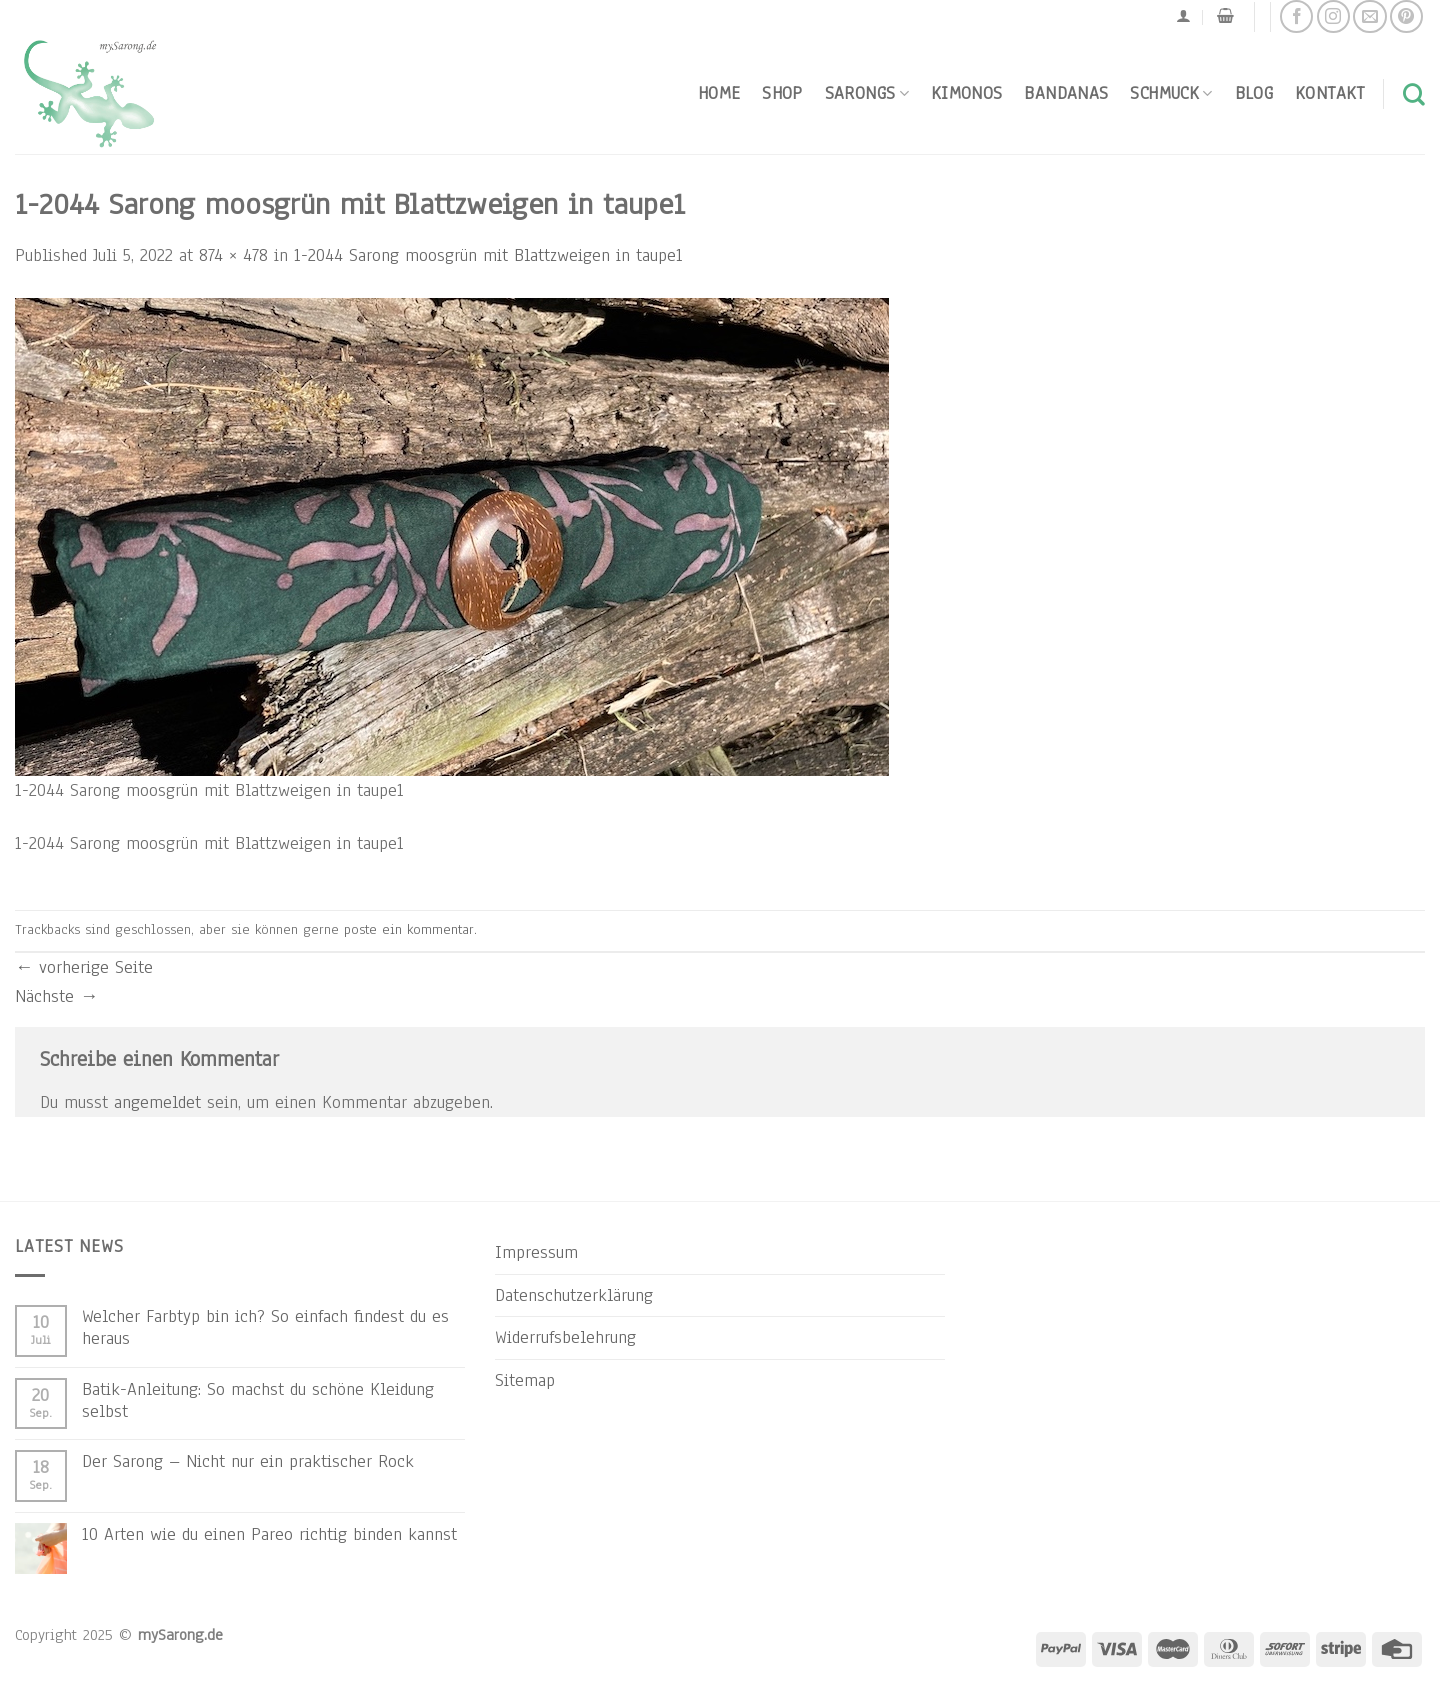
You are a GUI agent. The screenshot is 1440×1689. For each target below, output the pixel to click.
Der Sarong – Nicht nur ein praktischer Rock (248, 1461)
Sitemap (525, 1380)
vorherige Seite (84, 967)
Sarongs (867, 93)
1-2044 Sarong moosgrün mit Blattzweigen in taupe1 (488, 255)
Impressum (536, 1252)
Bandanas (1066, 93)
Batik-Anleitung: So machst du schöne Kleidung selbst (258, 1400)
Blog (1254, 93)
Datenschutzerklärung (574, 1295)
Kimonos (967, 93)
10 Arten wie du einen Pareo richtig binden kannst (269, 1534)
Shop (782, 93)
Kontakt (1330, 93)
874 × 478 (233, 255)
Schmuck (1171, 93)
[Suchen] (1414, 94)
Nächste (56, 996)
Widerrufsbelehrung (565, 1337)
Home (719, 93)
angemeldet (157, 1102)
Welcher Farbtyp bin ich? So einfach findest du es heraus (265, 1327)
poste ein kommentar (409, 929)
